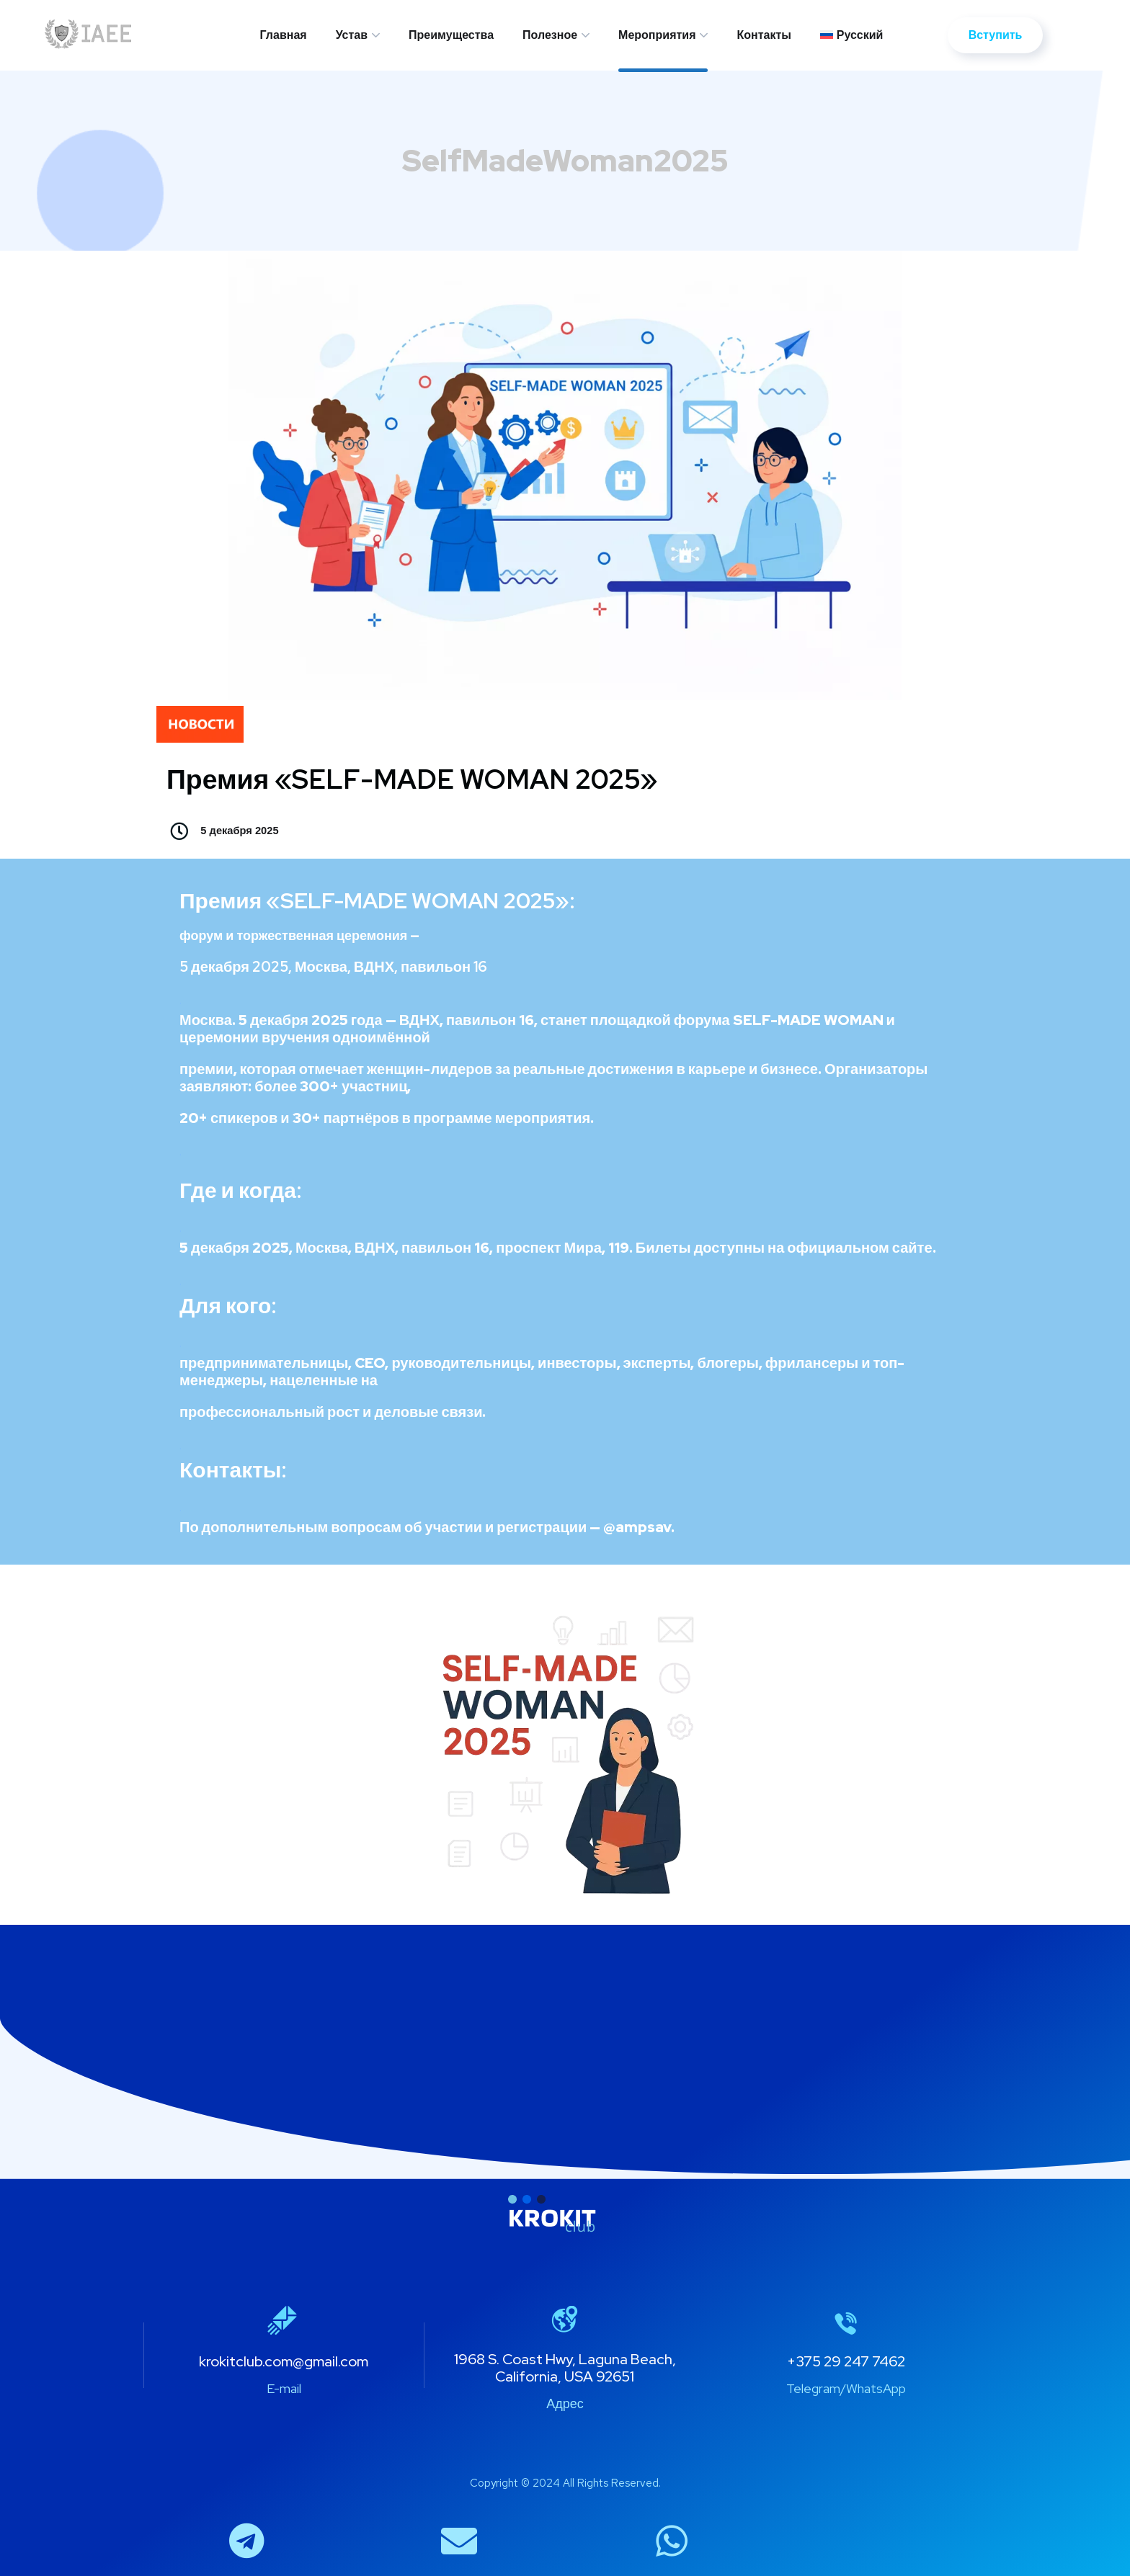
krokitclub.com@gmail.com (283, 2361)
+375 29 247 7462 (846, 2361)
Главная (283, 35)
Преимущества (451, 35)
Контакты (764, 35)
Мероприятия (656, 35)
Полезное (549, 35)
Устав (352, 35)
